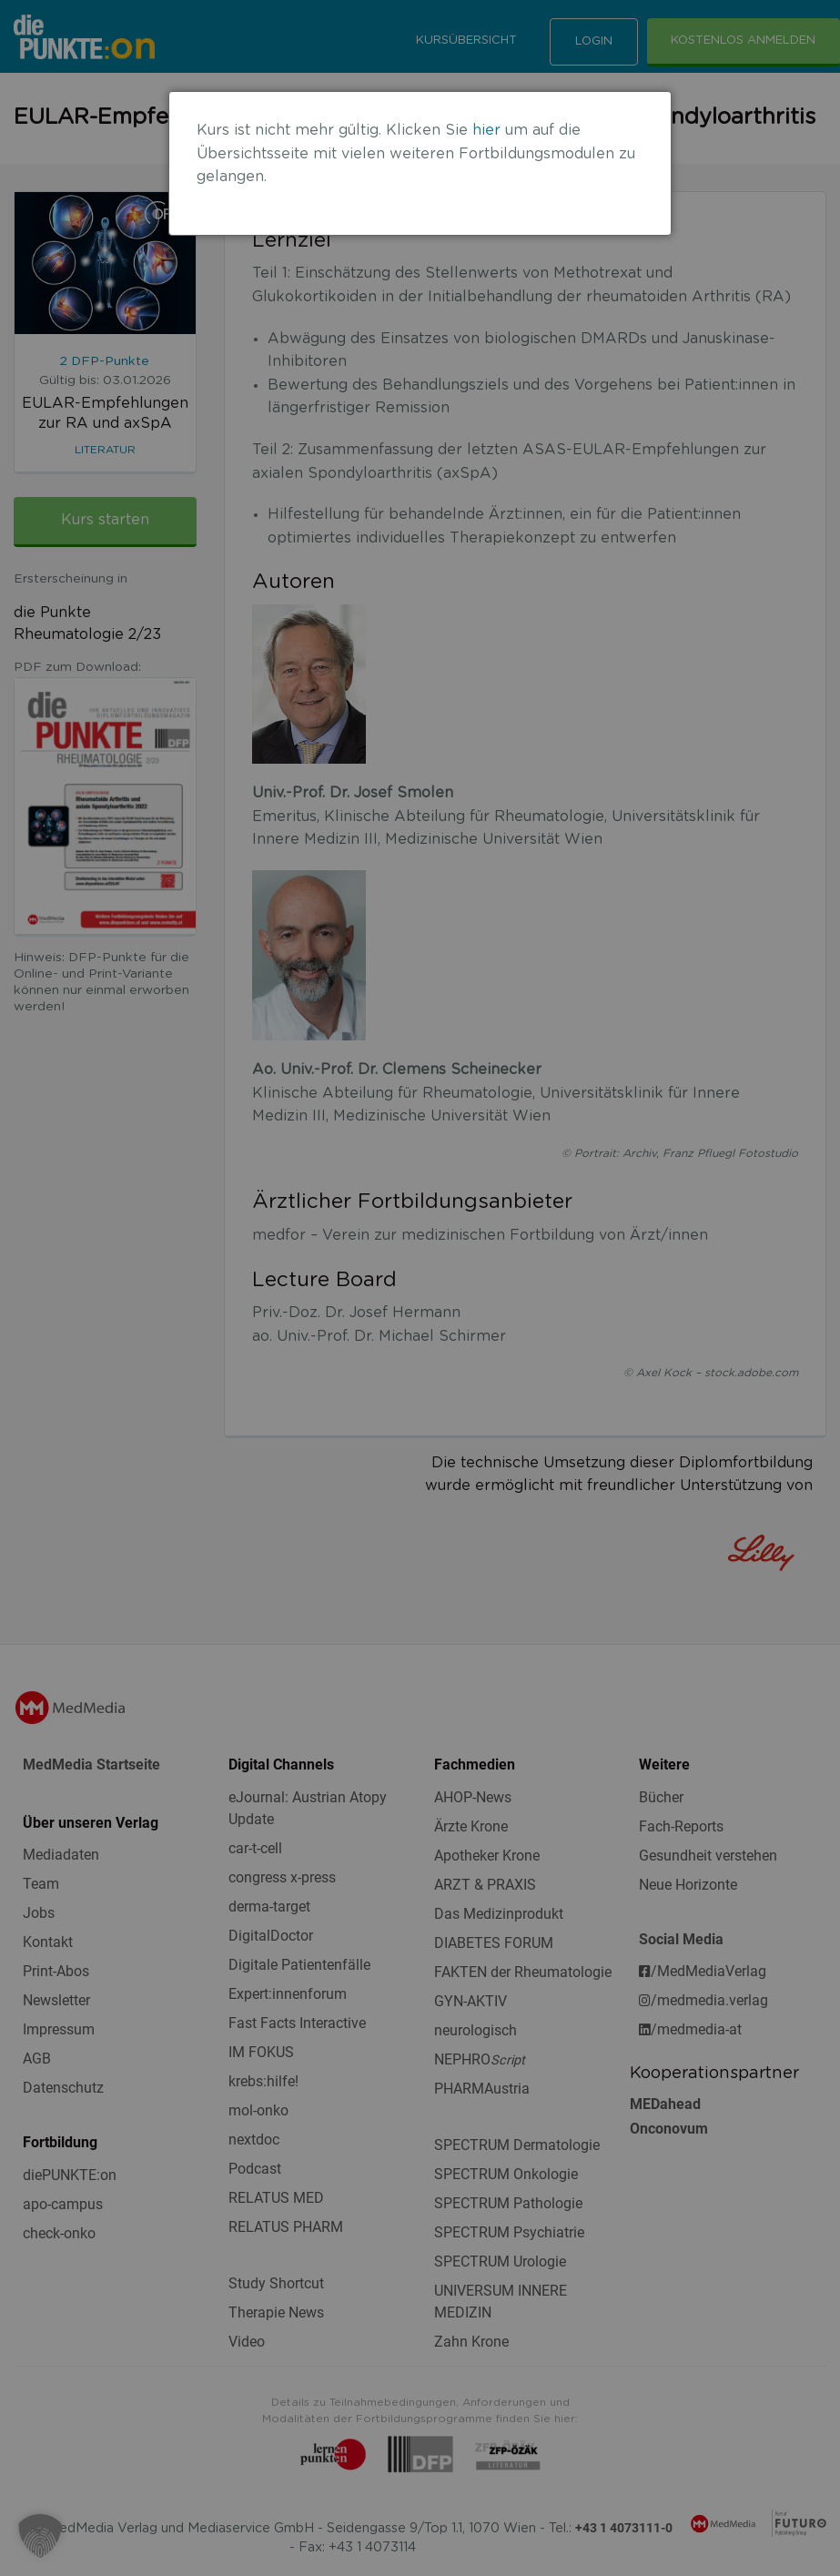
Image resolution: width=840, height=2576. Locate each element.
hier (486, 130)
